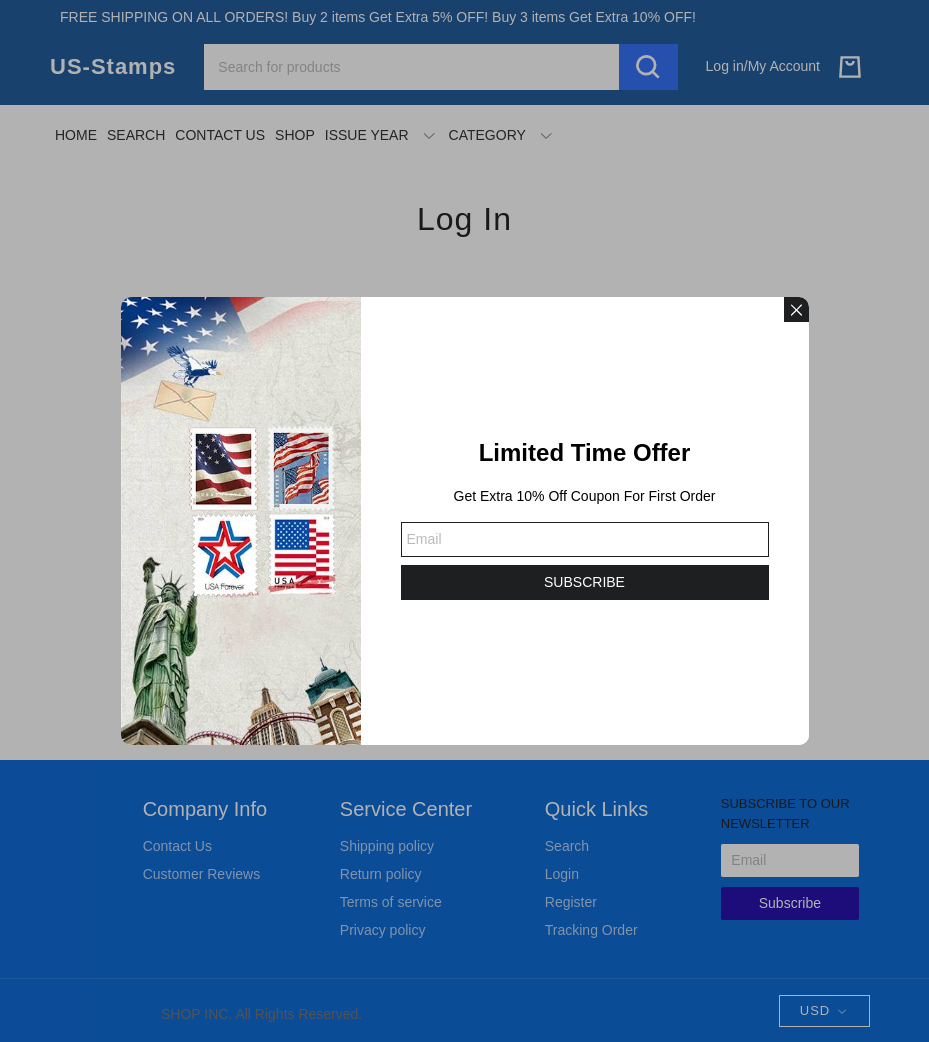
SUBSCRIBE (584, 582)
